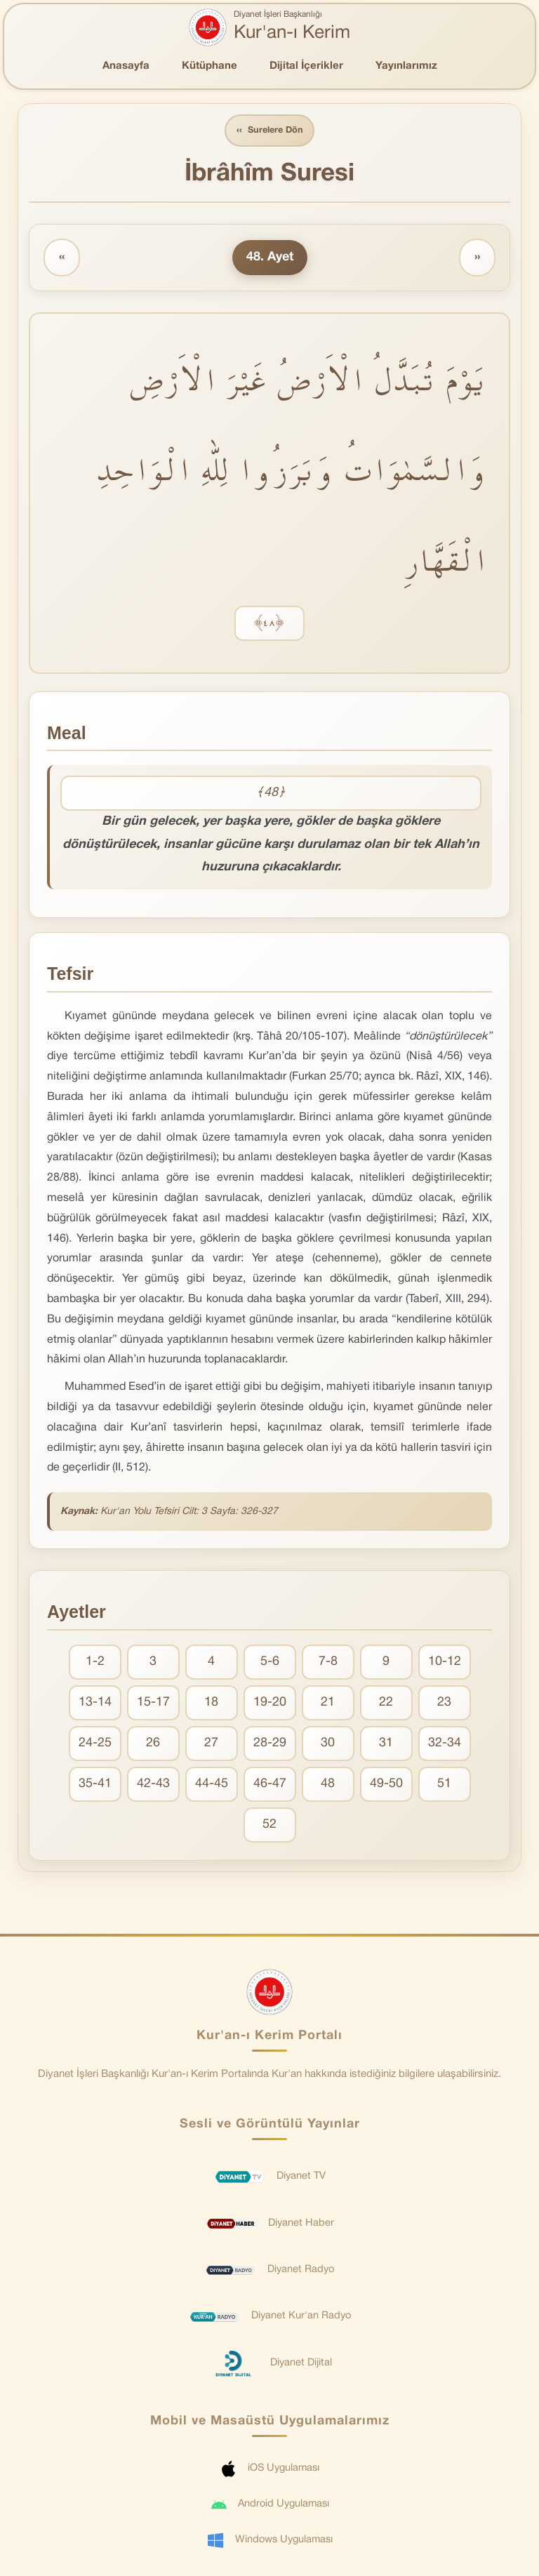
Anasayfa (125, 66)
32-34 (444, 1744)
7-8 (328, 1662)
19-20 (269, 1703)
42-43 (153, 1785)
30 (328, 1744)
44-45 (211, 1785)
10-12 (444, 1662)
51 (444, 1785)
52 (269, 1825)
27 (211, 1744)
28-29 (269, 1744)
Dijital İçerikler (306, 66)
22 (386, 1703)
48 (328, 1785)
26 (153, 1744)
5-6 (269, 1662)
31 (386, 1744)
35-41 (95, 1785)
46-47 (269, 1785)
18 (211, 1703)
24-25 (95, 1744)
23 (444, 1703)
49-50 (386, 1785)
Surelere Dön (269, 131)
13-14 (95, 1703)
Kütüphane (209, 66)
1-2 (95, 1662)
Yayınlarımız (406, 66)
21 (328, 1703)
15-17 (153, 1703)
